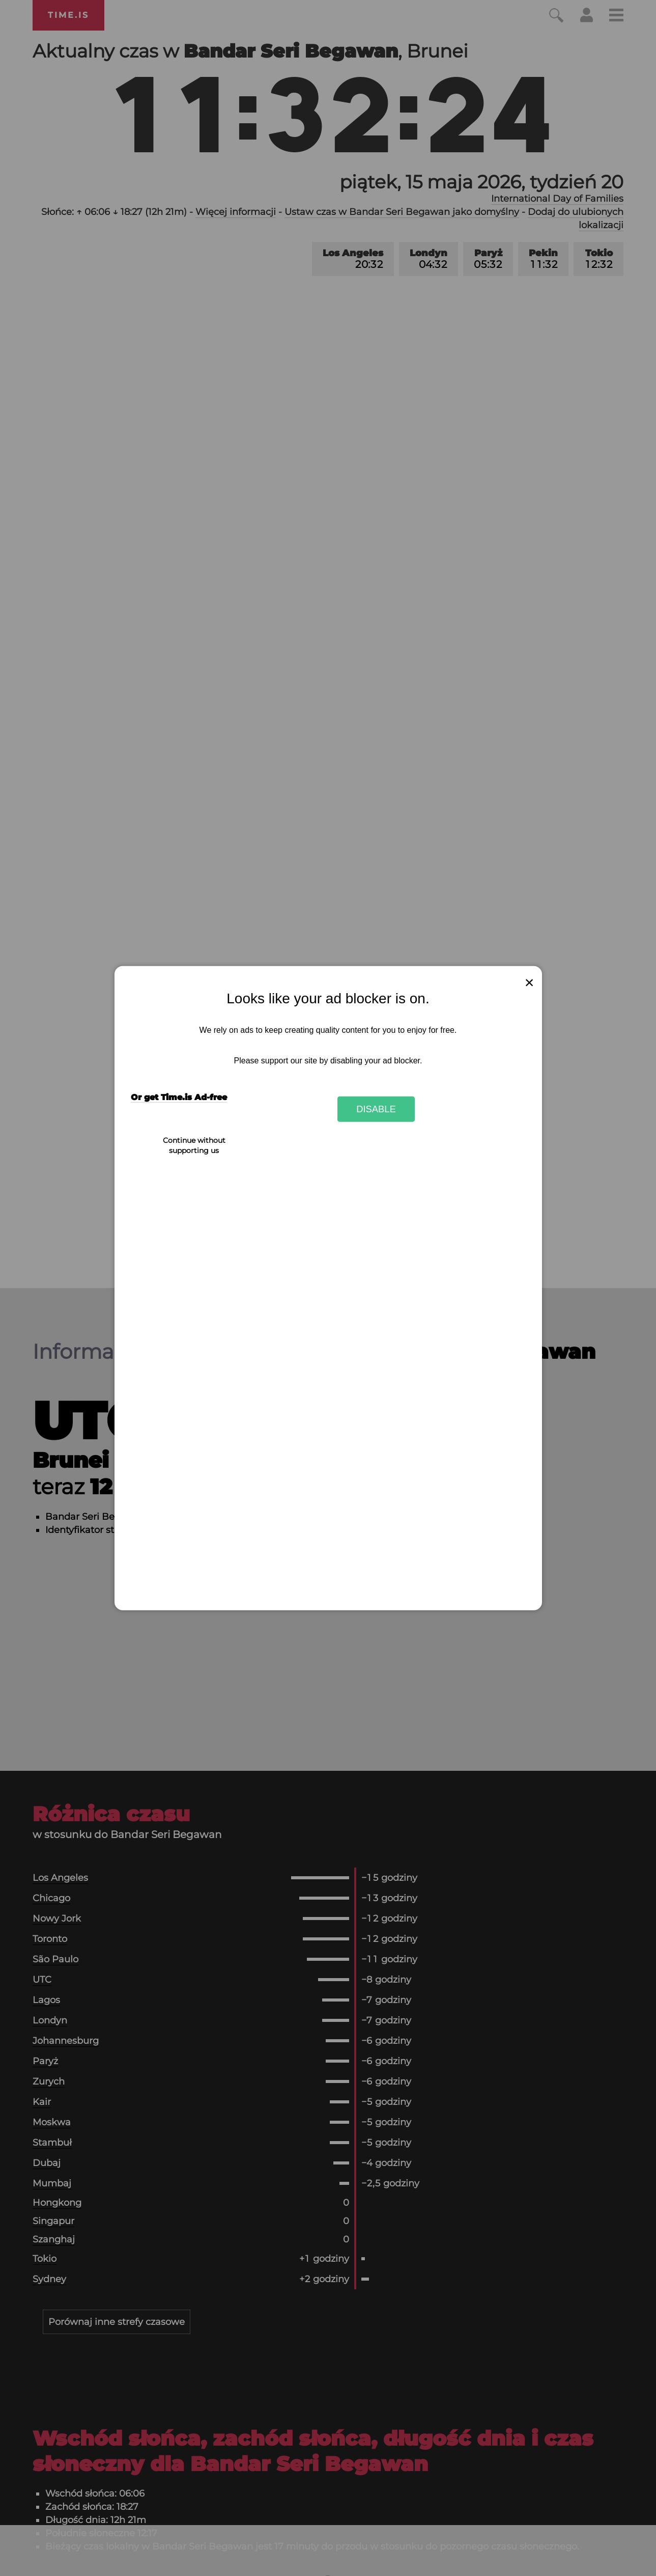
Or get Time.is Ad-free (179, 1097)
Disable (376, 1109)
